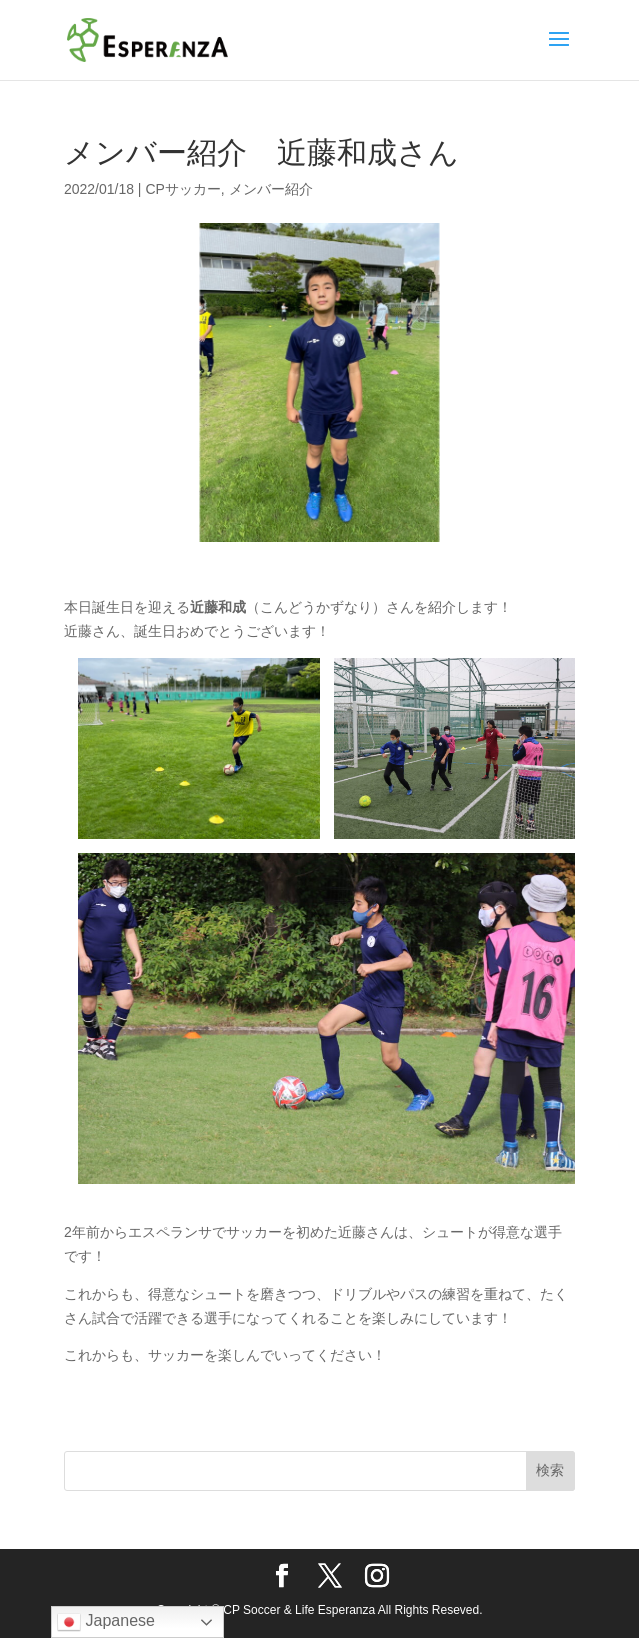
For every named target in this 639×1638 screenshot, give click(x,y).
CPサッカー (182, 189)
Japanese (106, 1622)
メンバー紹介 (271, 189)
